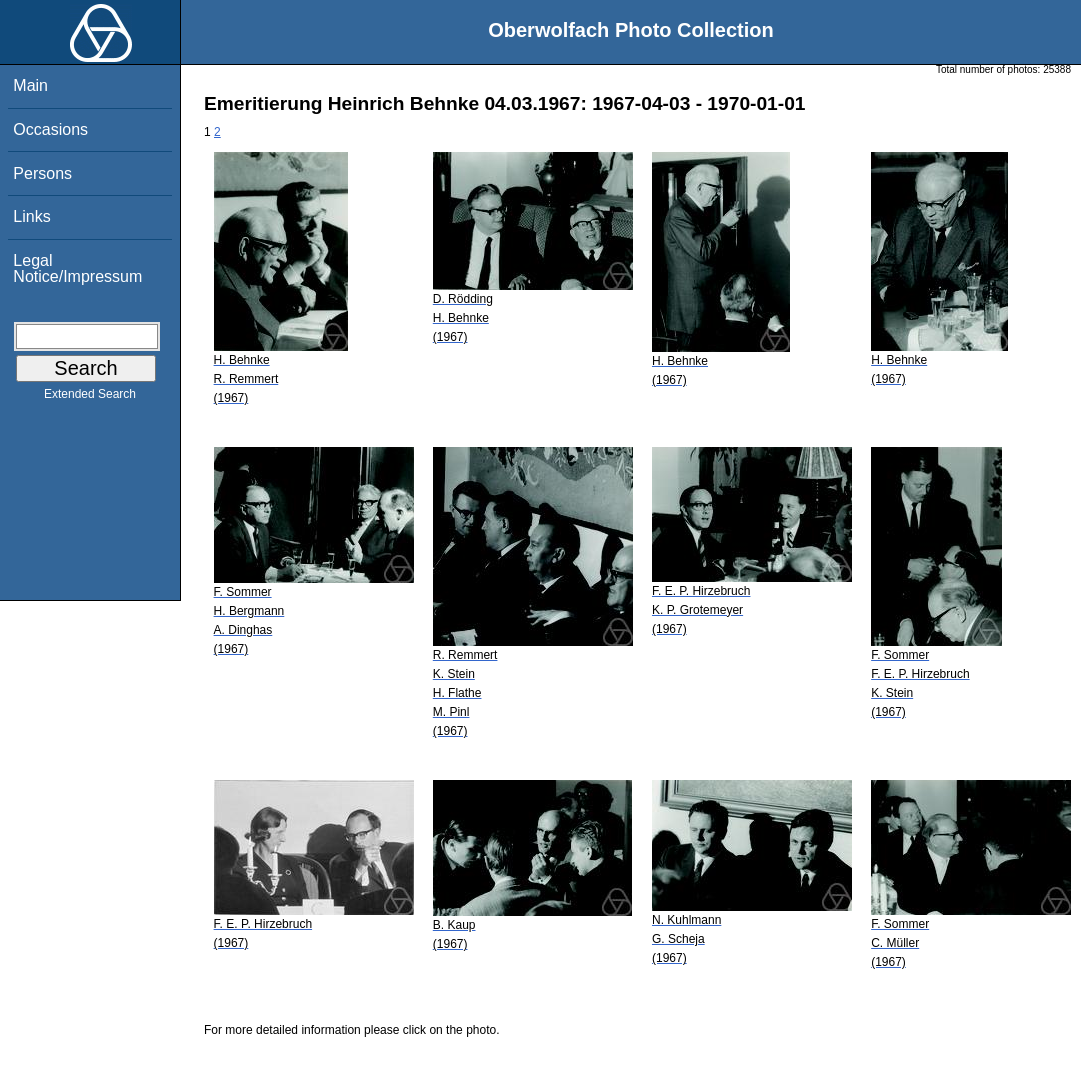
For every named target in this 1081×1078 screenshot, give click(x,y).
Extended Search (90, 398)
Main (30, 85)
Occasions (50, 129)
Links (31, 216)
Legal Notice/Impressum (77, 268)
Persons (42, 173)
